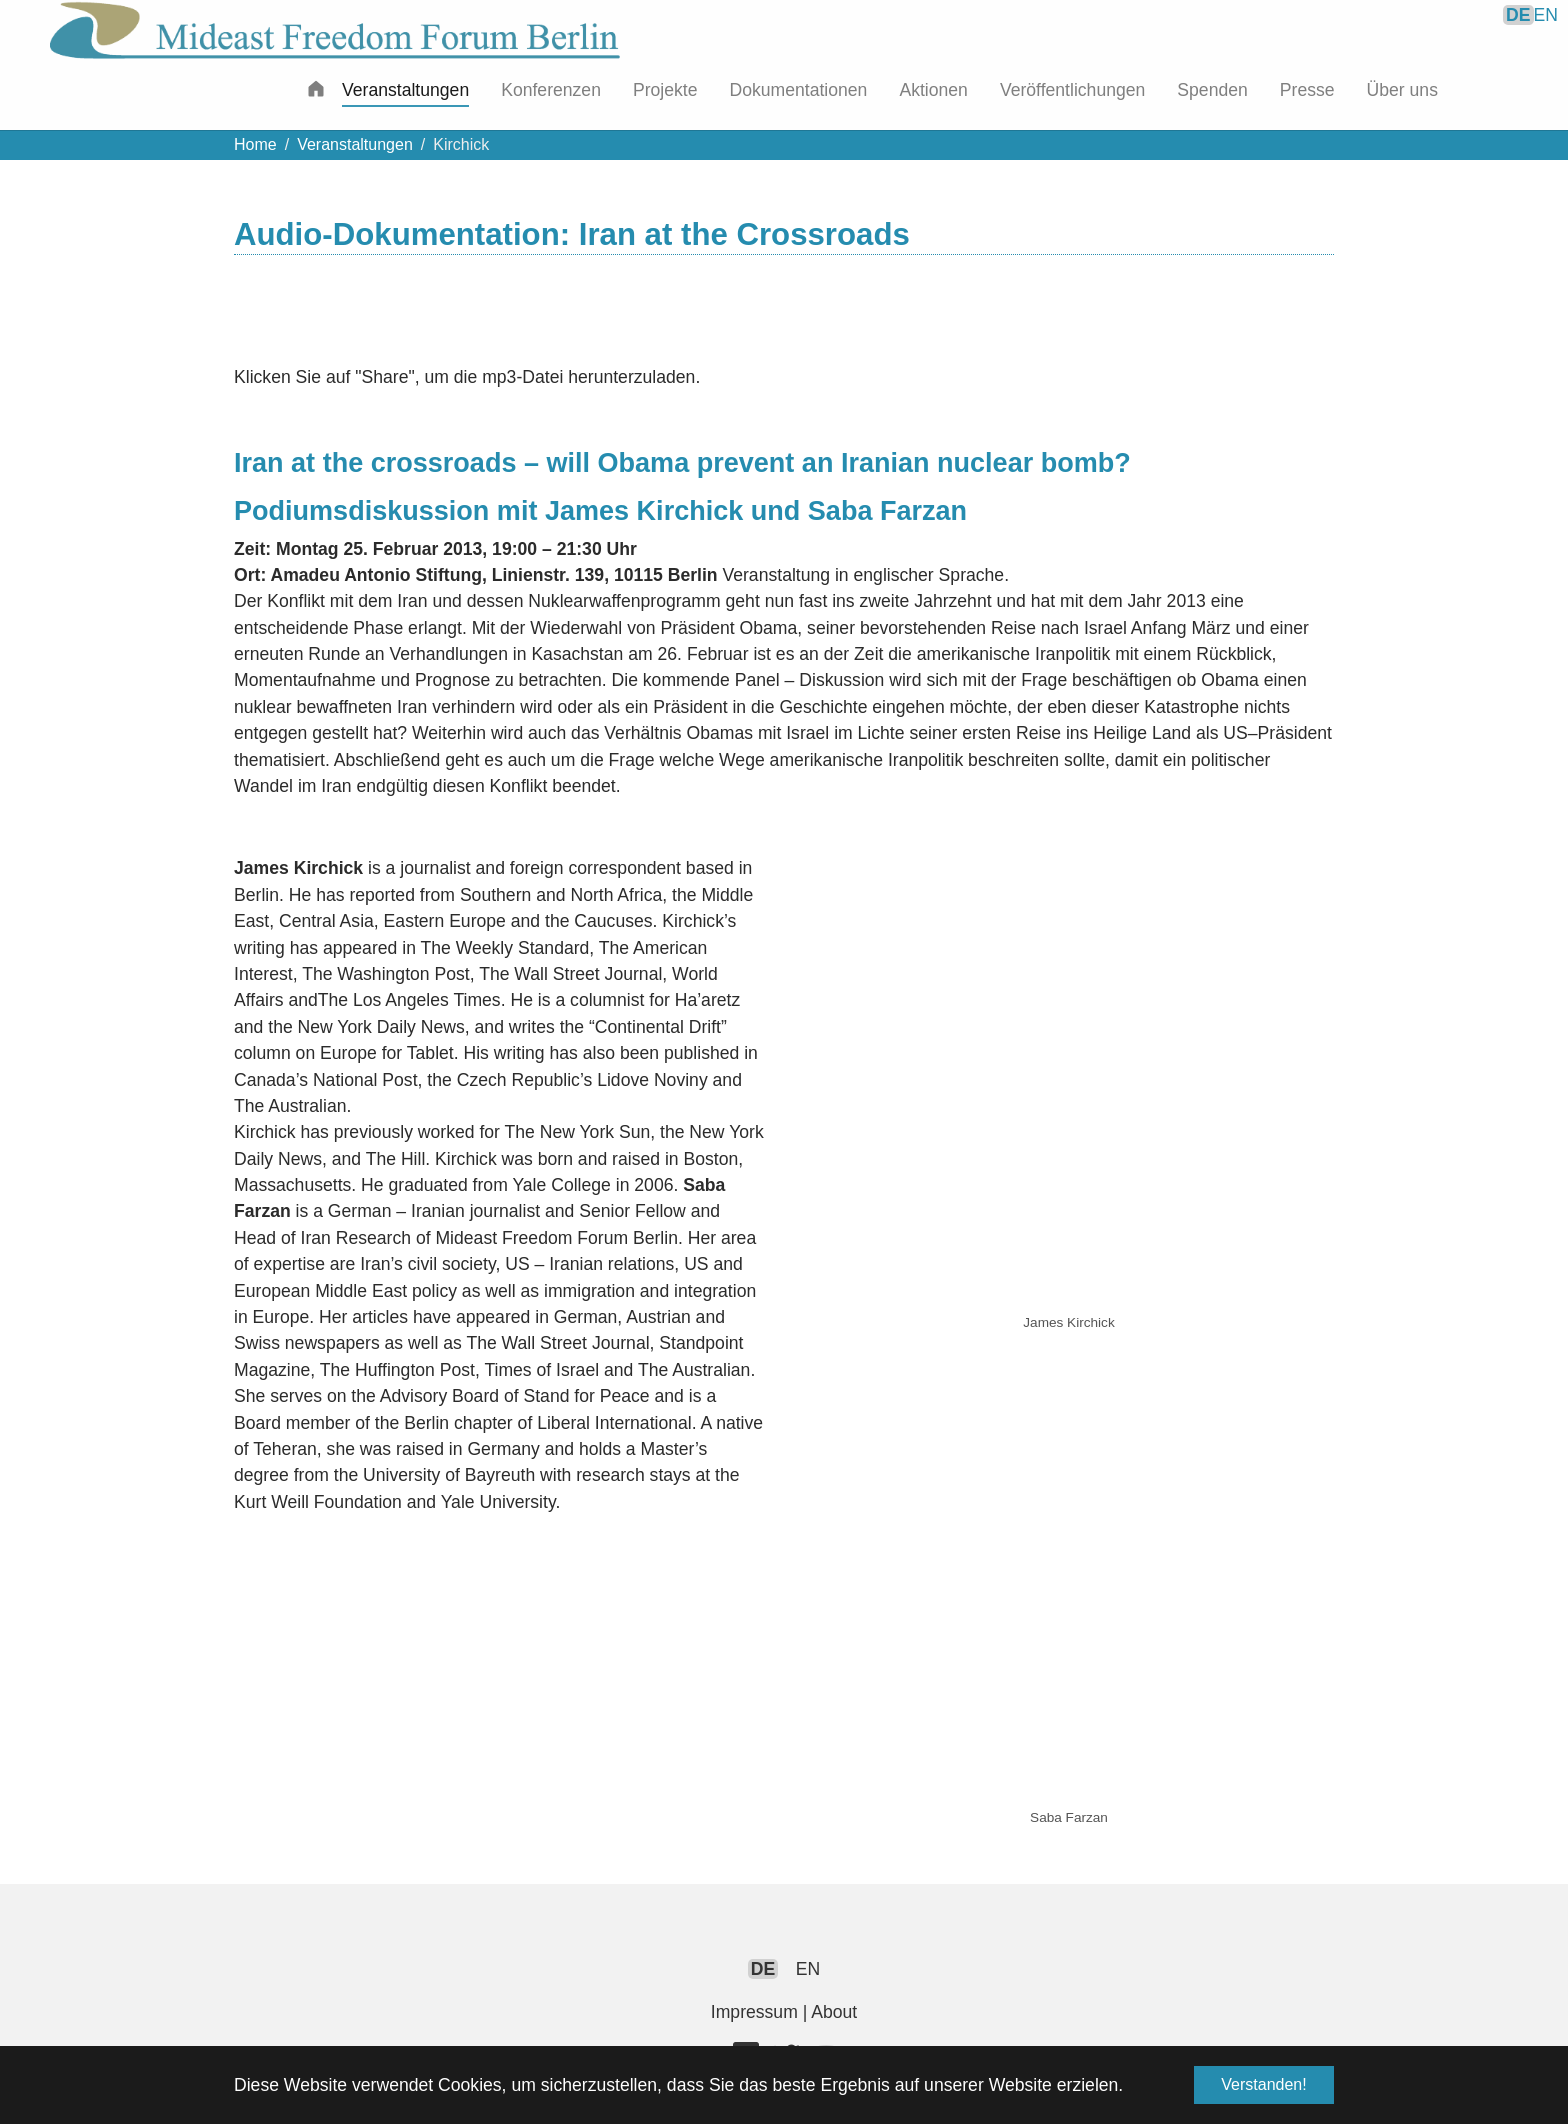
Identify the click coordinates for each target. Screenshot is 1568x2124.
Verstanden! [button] (1263, 2084)
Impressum (754, 2012)
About (834, 2012)
